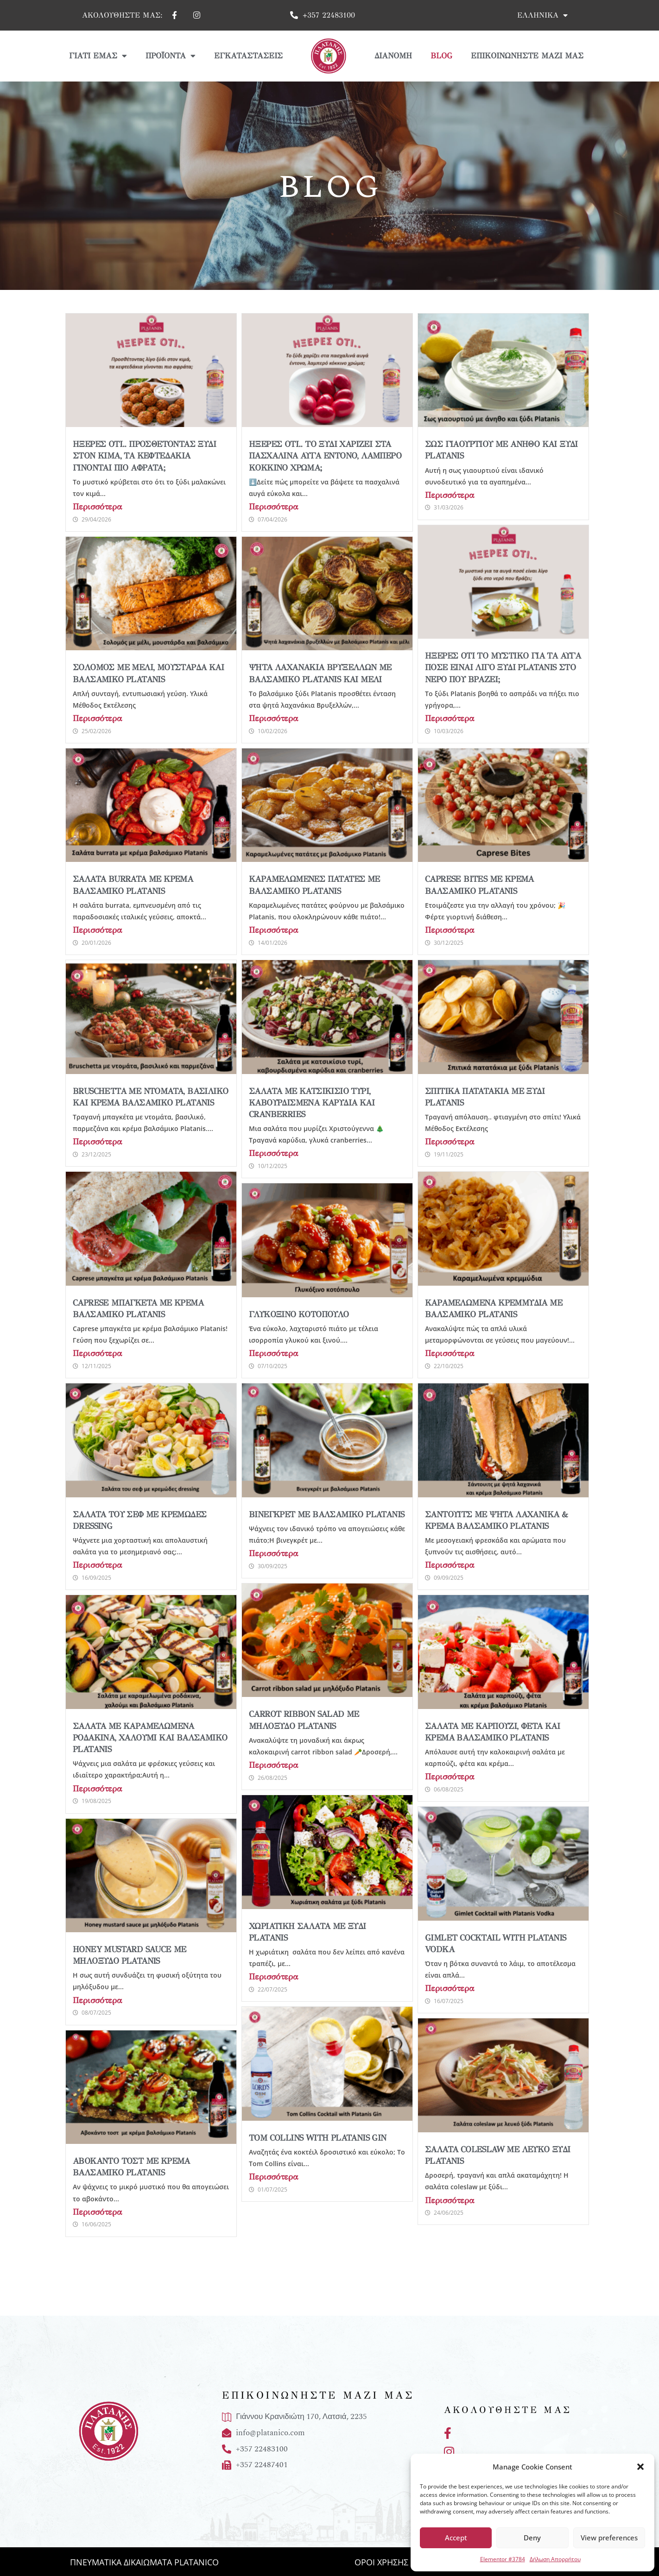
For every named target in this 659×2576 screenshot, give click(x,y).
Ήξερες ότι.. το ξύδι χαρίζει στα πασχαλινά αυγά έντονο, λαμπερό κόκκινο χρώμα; (325, 455)
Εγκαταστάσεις (248, 56)
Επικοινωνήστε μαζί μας (527, 56)
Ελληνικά (542, 15)
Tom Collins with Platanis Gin (318, 2138)
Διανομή (393, 56)
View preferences (609, 2537)
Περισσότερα (97, 507)
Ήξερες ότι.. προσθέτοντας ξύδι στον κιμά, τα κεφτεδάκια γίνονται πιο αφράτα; (144, 455)
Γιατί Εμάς (98, 55)
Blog (441, 56)
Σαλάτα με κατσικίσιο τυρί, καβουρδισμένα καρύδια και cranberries (311, 1102)
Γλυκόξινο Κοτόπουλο (299, 1314)
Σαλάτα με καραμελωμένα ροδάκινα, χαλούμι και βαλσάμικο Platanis (150, 1737)
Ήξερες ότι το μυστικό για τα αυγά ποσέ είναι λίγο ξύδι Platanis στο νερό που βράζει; (503, 667)
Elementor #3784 (502, 2559)
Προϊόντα (171, 55)
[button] (640, 2466)
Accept (456, 2537)
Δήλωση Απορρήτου (555, 2559)
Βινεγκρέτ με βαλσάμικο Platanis (326, 1514)
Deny (532, 2537)
